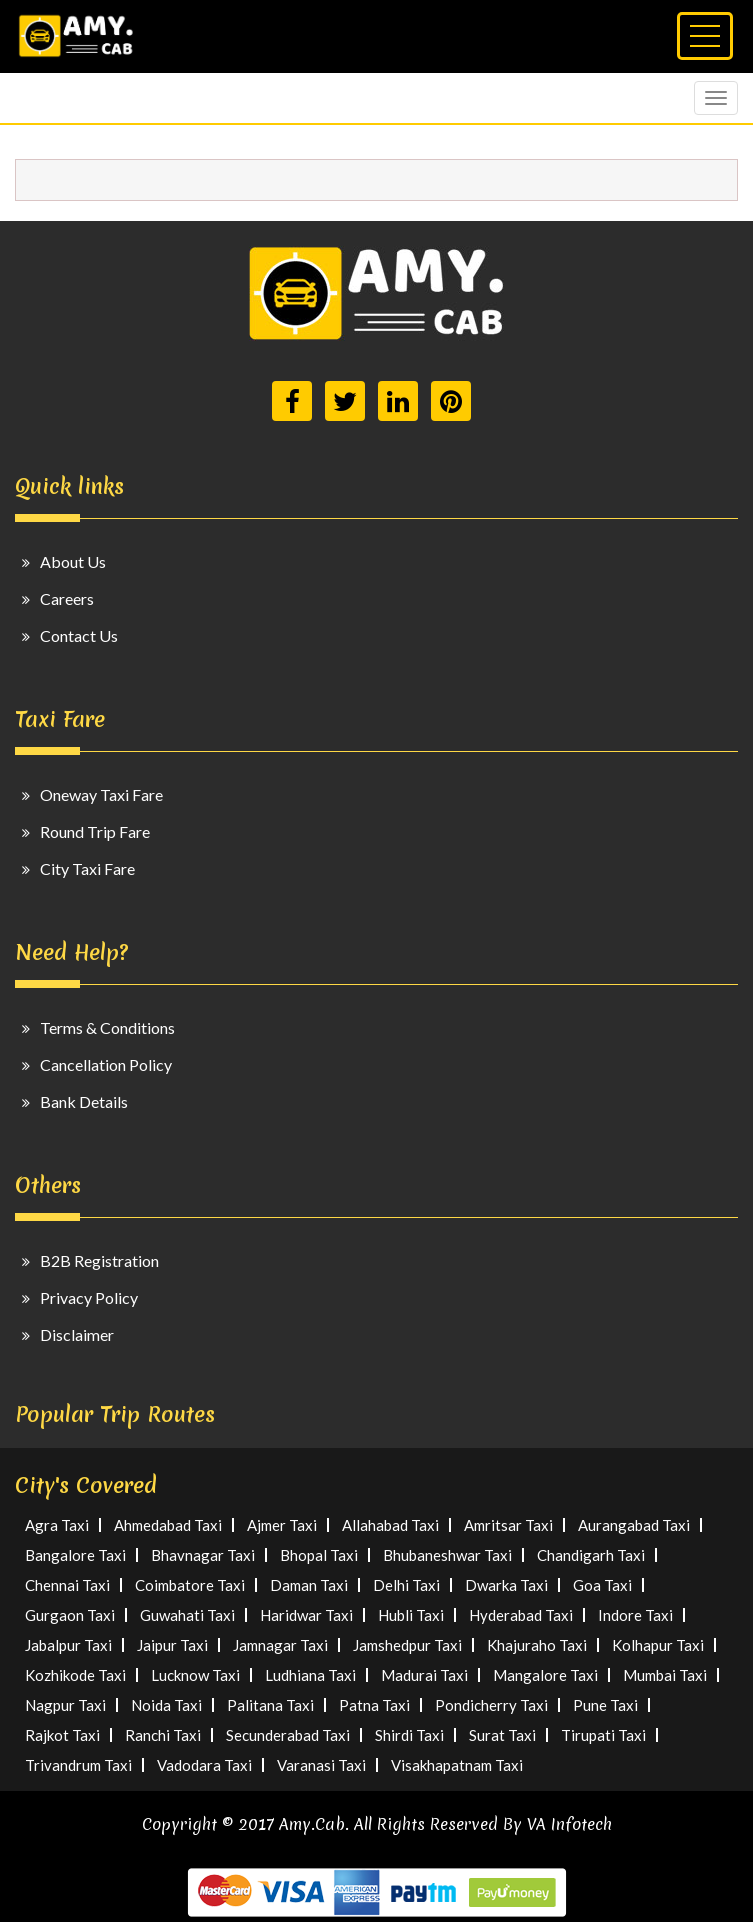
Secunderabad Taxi (288, 1735)
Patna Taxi (374, 1705)
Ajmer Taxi (282, 1525)
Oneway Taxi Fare (101, 794)
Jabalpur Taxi (68, 1645)
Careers (67, 598)
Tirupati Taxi (603, 1735)
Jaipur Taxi (172, 1645)
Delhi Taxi (406, 1585)
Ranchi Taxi (163, 1735)
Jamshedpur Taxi (407, 1645)
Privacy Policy (89, 1297)
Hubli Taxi (411, 1615)
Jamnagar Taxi (280, 1645)
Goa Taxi (602, 1585)
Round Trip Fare (95, 831)
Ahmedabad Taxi (168, 1525)
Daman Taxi (309, 1585)
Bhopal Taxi (319, 1555)
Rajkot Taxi (62, 1735)
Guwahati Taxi (187, 1615)
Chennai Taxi (67, 1585)
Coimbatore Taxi (190, 1585)
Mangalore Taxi (545, 1675)
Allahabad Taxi (390, 1525)
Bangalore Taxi (75, 1555)
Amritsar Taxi (508, 1525)
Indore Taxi (635, 1615)
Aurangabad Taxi (634, 1525)
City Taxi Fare (87, 868)
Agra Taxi (57, 1525)
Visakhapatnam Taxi (457, 1765)
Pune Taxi (605, 1705)
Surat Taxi (502, 1735)
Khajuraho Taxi (537, 1645)
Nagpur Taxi (65, 1705)
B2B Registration (99, 1260)
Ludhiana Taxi (310, 1675)
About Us (73, 561)
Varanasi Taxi (321, 1765)
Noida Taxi (166, 1705)
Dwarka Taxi (506, 1585)
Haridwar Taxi (306, 1615)
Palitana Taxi (270, 1705)
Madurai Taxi (424, 1675)
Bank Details (84, 1101)
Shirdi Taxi (409, 1735)
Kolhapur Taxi (658, 1645)
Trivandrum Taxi (78, 1765)
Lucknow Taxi (195, 1675)
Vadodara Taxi (204, 1765)
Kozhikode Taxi (75, 1675)
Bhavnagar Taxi (203, 1555)
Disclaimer (77, 1334)
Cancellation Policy (106, 1064)
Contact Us (79, 635)
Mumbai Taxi (665, 1675)
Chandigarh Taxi (591, 1555)
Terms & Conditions (107, 1027)
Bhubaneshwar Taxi (447, 1555)
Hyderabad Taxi (521, 1615)
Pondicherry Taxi (491, 1705)
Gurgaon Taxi (70, 1615)
